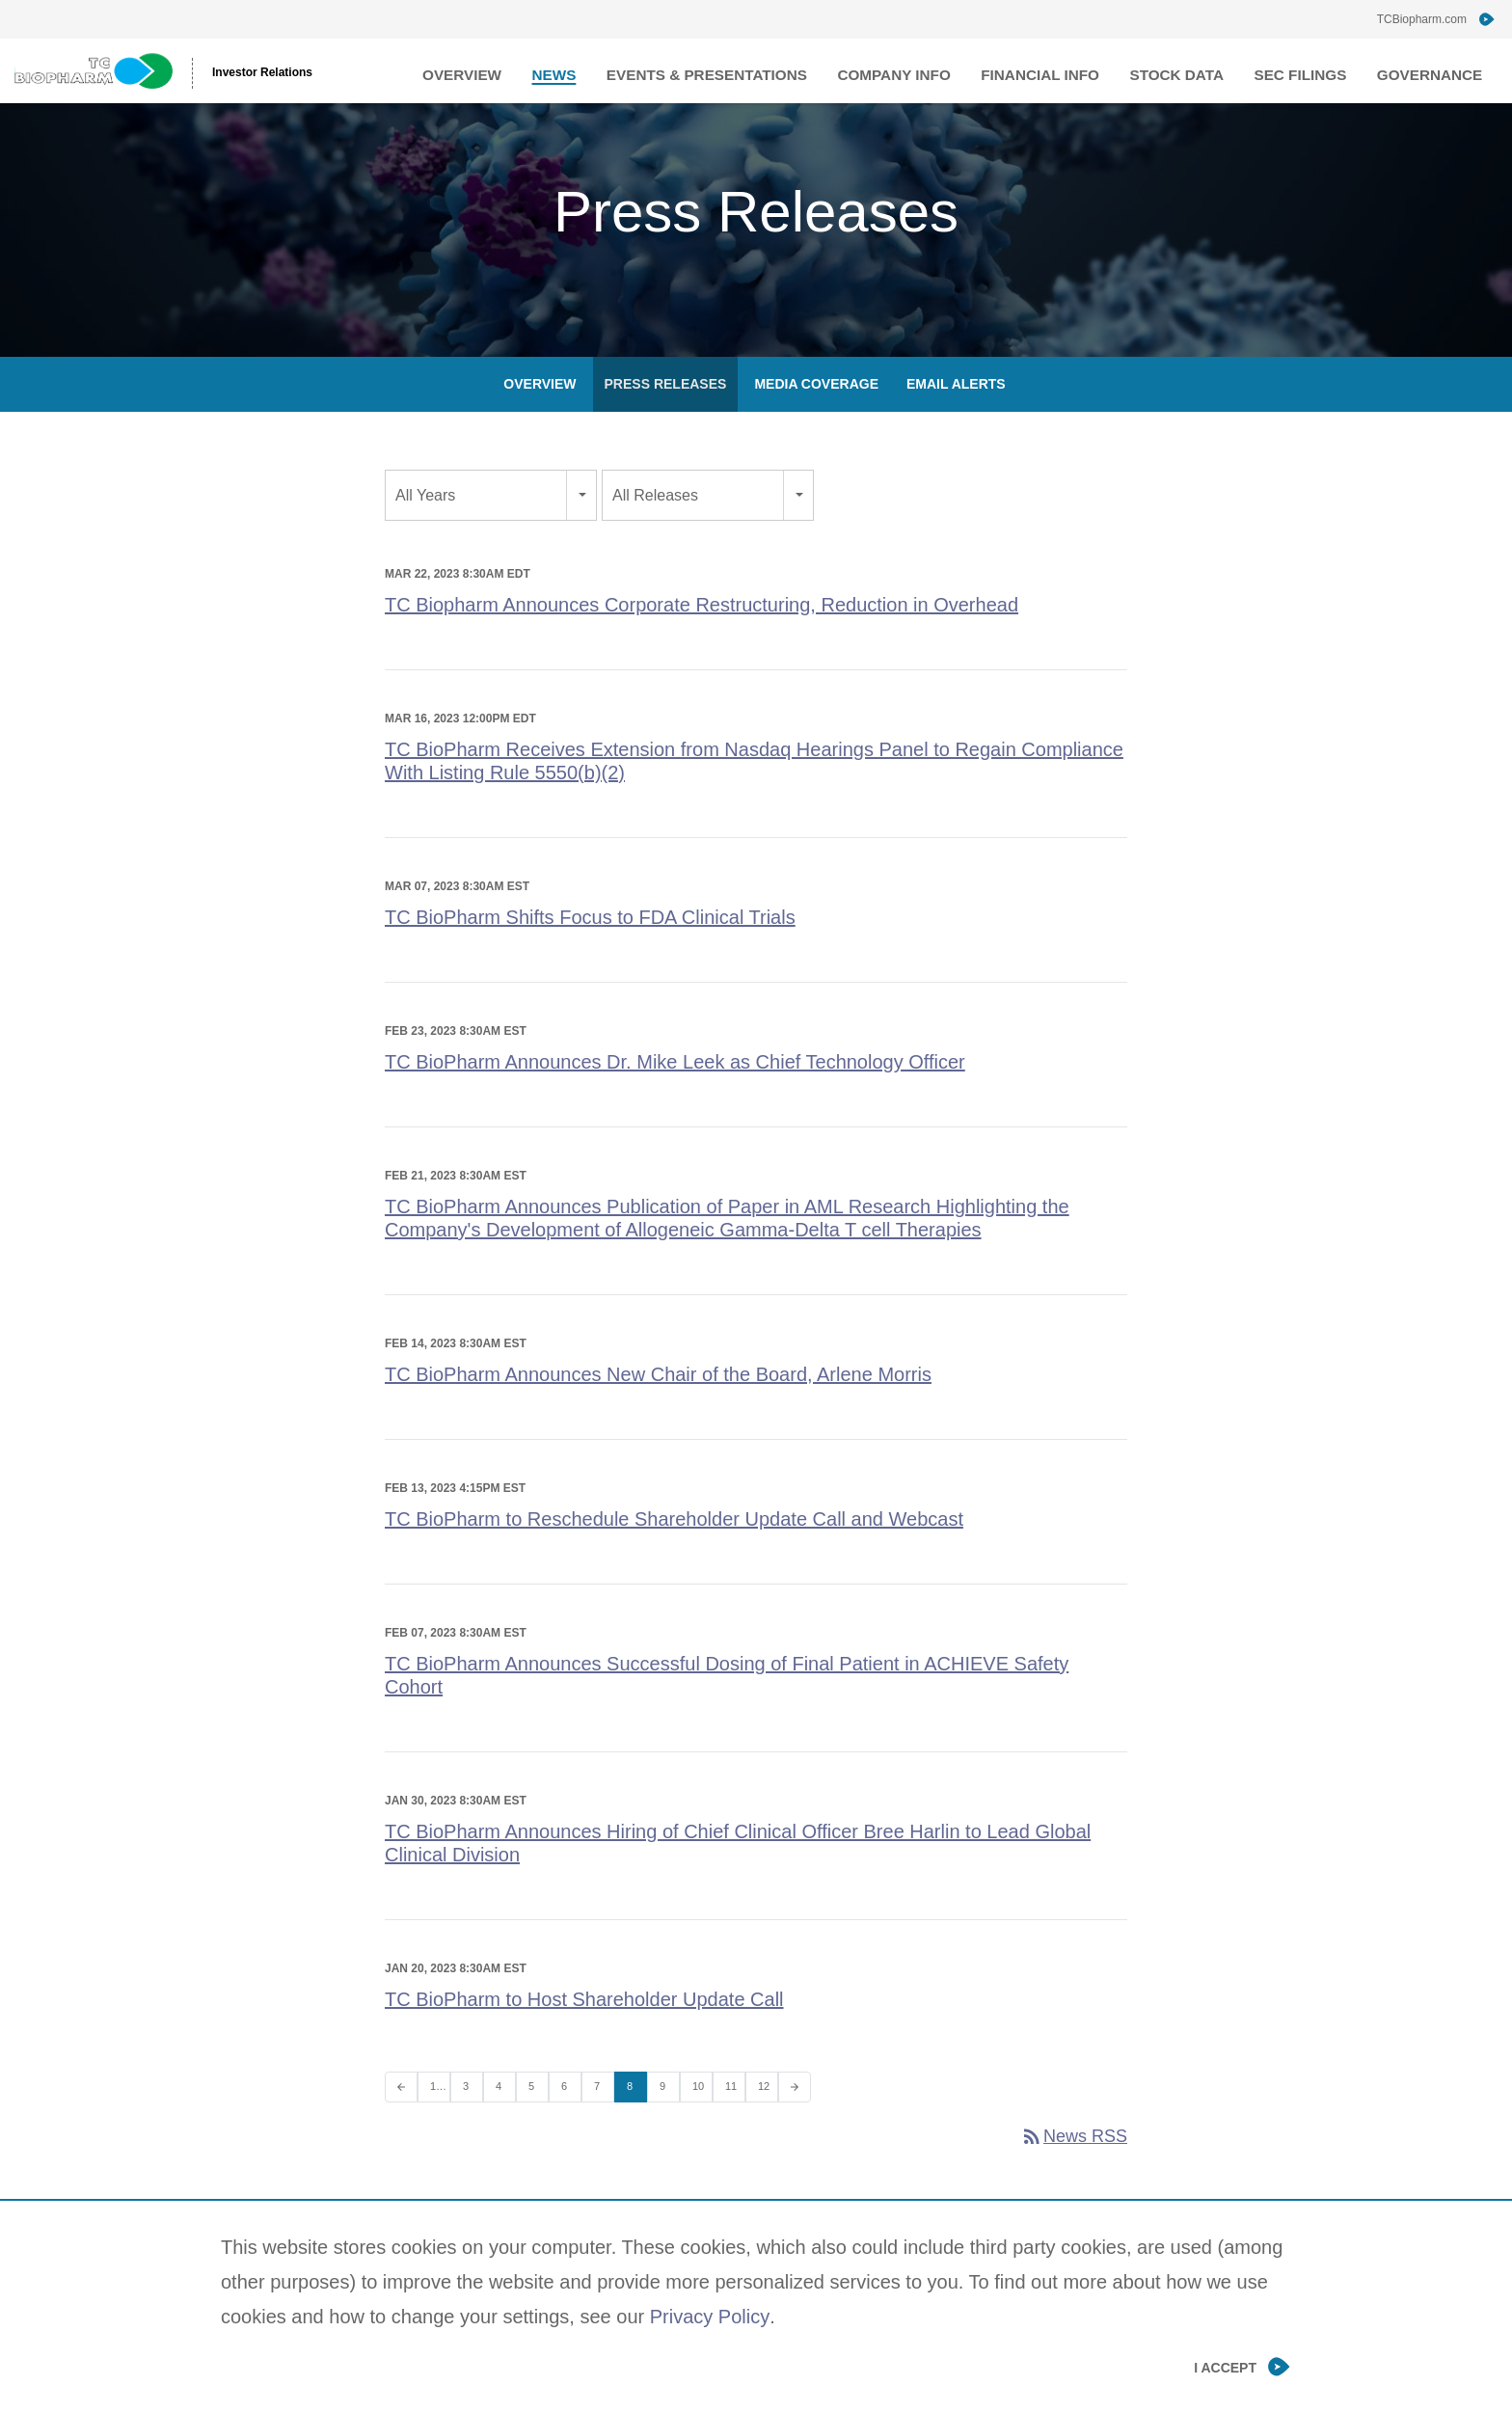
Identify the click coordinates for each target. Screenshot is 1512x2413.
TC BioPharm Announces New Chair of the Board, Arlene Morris (658, 1410)
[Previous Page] (401, 2122)
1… (438, 2122)
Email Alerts (956, 419)
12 (764, 2122)
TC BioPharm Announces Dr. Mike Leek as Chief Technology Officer (675, 1097)
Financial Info (1074, 70)
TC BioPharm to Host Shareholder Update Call (584, 2035)
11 (731, 2122)
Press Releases (666, 419)
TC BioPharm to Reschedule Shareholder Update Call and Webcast (674, 1554)
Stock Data (1200, 70)
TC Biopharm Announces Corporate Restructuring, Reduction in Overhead (701, 640)
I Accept (1225, 2367)
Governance (1435, 70)
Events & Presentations (766, 70)
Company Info (939, 70)
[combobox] (491, 530)
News (625, 70)
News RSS (1073, 2172)
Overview (539, 70)
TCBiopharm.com (1422, 19)
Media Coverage (816, 419)
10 (698, 2122)
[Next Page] (794, 2122)
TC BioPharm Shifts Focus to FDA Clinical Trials (590, 952)
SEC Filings (1315, 70)
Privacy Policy (710, 2316)
